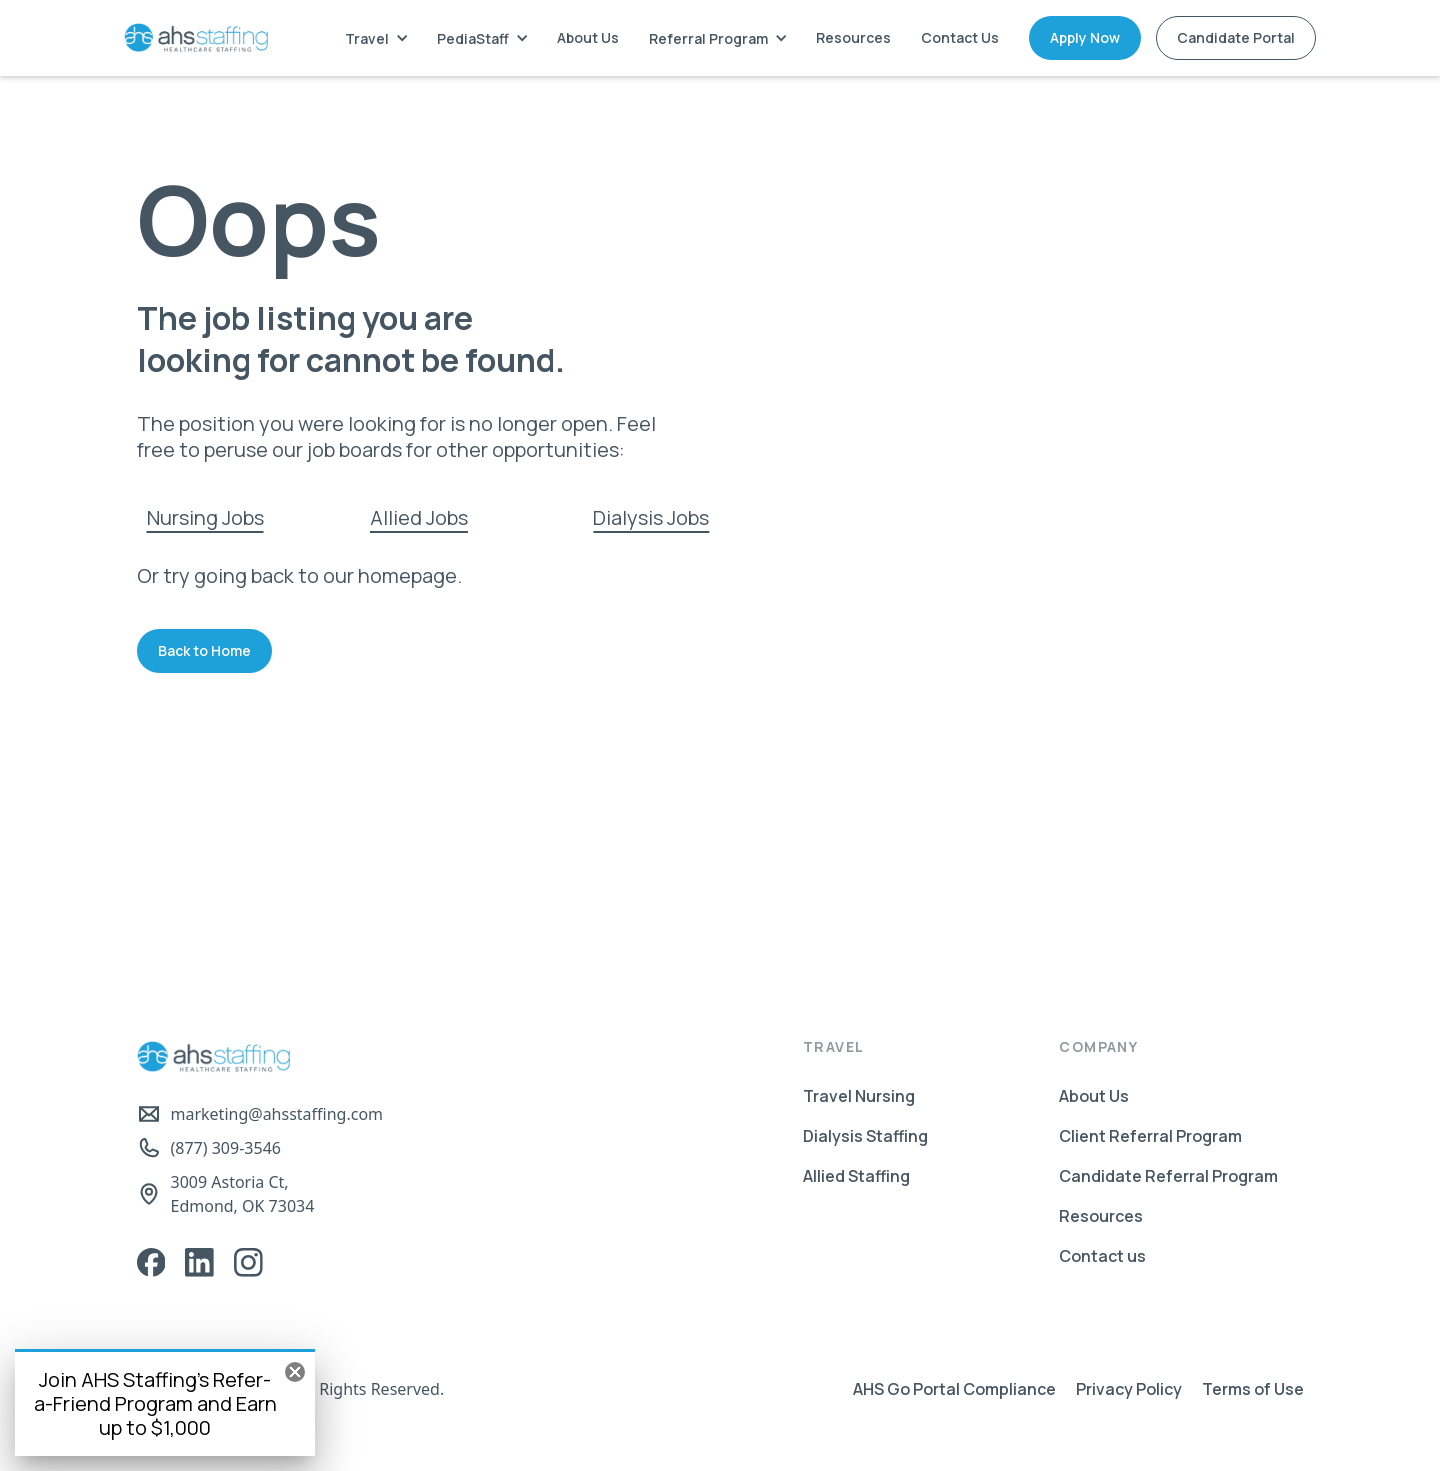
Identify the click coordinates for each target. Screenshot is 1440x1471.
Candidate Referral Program (1168, 1176)
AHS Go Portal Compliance (954, 1389)
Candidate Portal (1236, 37)
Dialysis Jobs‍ (651, 517)
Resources (853, 37)
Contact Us (960, 37)
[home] (196, 38)
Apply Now (1085, 37)
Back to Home (204, 650)
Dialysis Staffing (865, 1136)
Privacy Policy (1129, 1389)
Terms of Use (1253, 1389)
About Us (588, 37)
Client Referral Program (1150, 1136)
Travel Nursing (859, 1096)
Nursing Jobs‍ (205, 517)
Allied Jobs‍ (419, 517)
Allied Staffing (856, 1176)
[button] (376, 38)
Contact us (1102, 1256)
